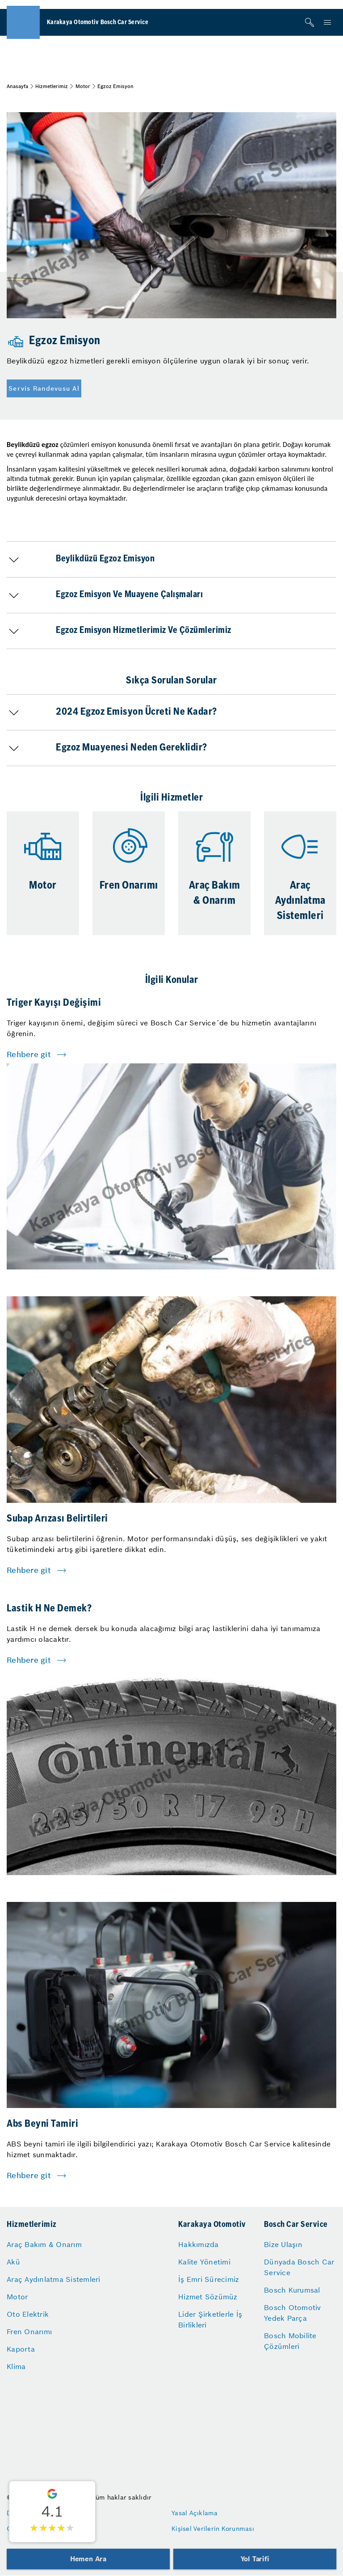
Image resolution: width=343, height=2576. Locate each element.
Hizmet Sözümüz (208, 2296)
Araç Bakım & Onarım (44, 2244)
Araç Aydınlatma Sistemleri (53, 2279)
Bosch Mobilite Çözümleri (290, 2341)
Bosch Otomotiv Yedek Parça (292, 2313)
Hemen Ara (88, 2559)
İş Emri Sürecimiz (208, 2279)
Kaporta (21, 2348)
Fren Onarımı (29, 2331)
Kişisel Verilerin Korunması (213, 2529)
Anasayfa (17, 86)
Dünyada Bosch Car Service (299, 2267)
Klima (16, 2366)
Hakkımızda (198, 2244)
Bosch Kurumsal (292, 2289)
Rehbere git (29, 1054)
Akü (13, 2261)
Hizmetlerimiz (51, 86)
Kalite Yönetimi (204, 2261)
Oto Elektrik (28, 2314)
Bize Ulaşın (283, 2244)
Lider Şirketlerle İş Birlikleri (210, 2319)
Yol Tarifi (255, 2559)
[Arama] (309, 22)
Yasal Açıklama (195, 2513)
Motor (82, 86)
